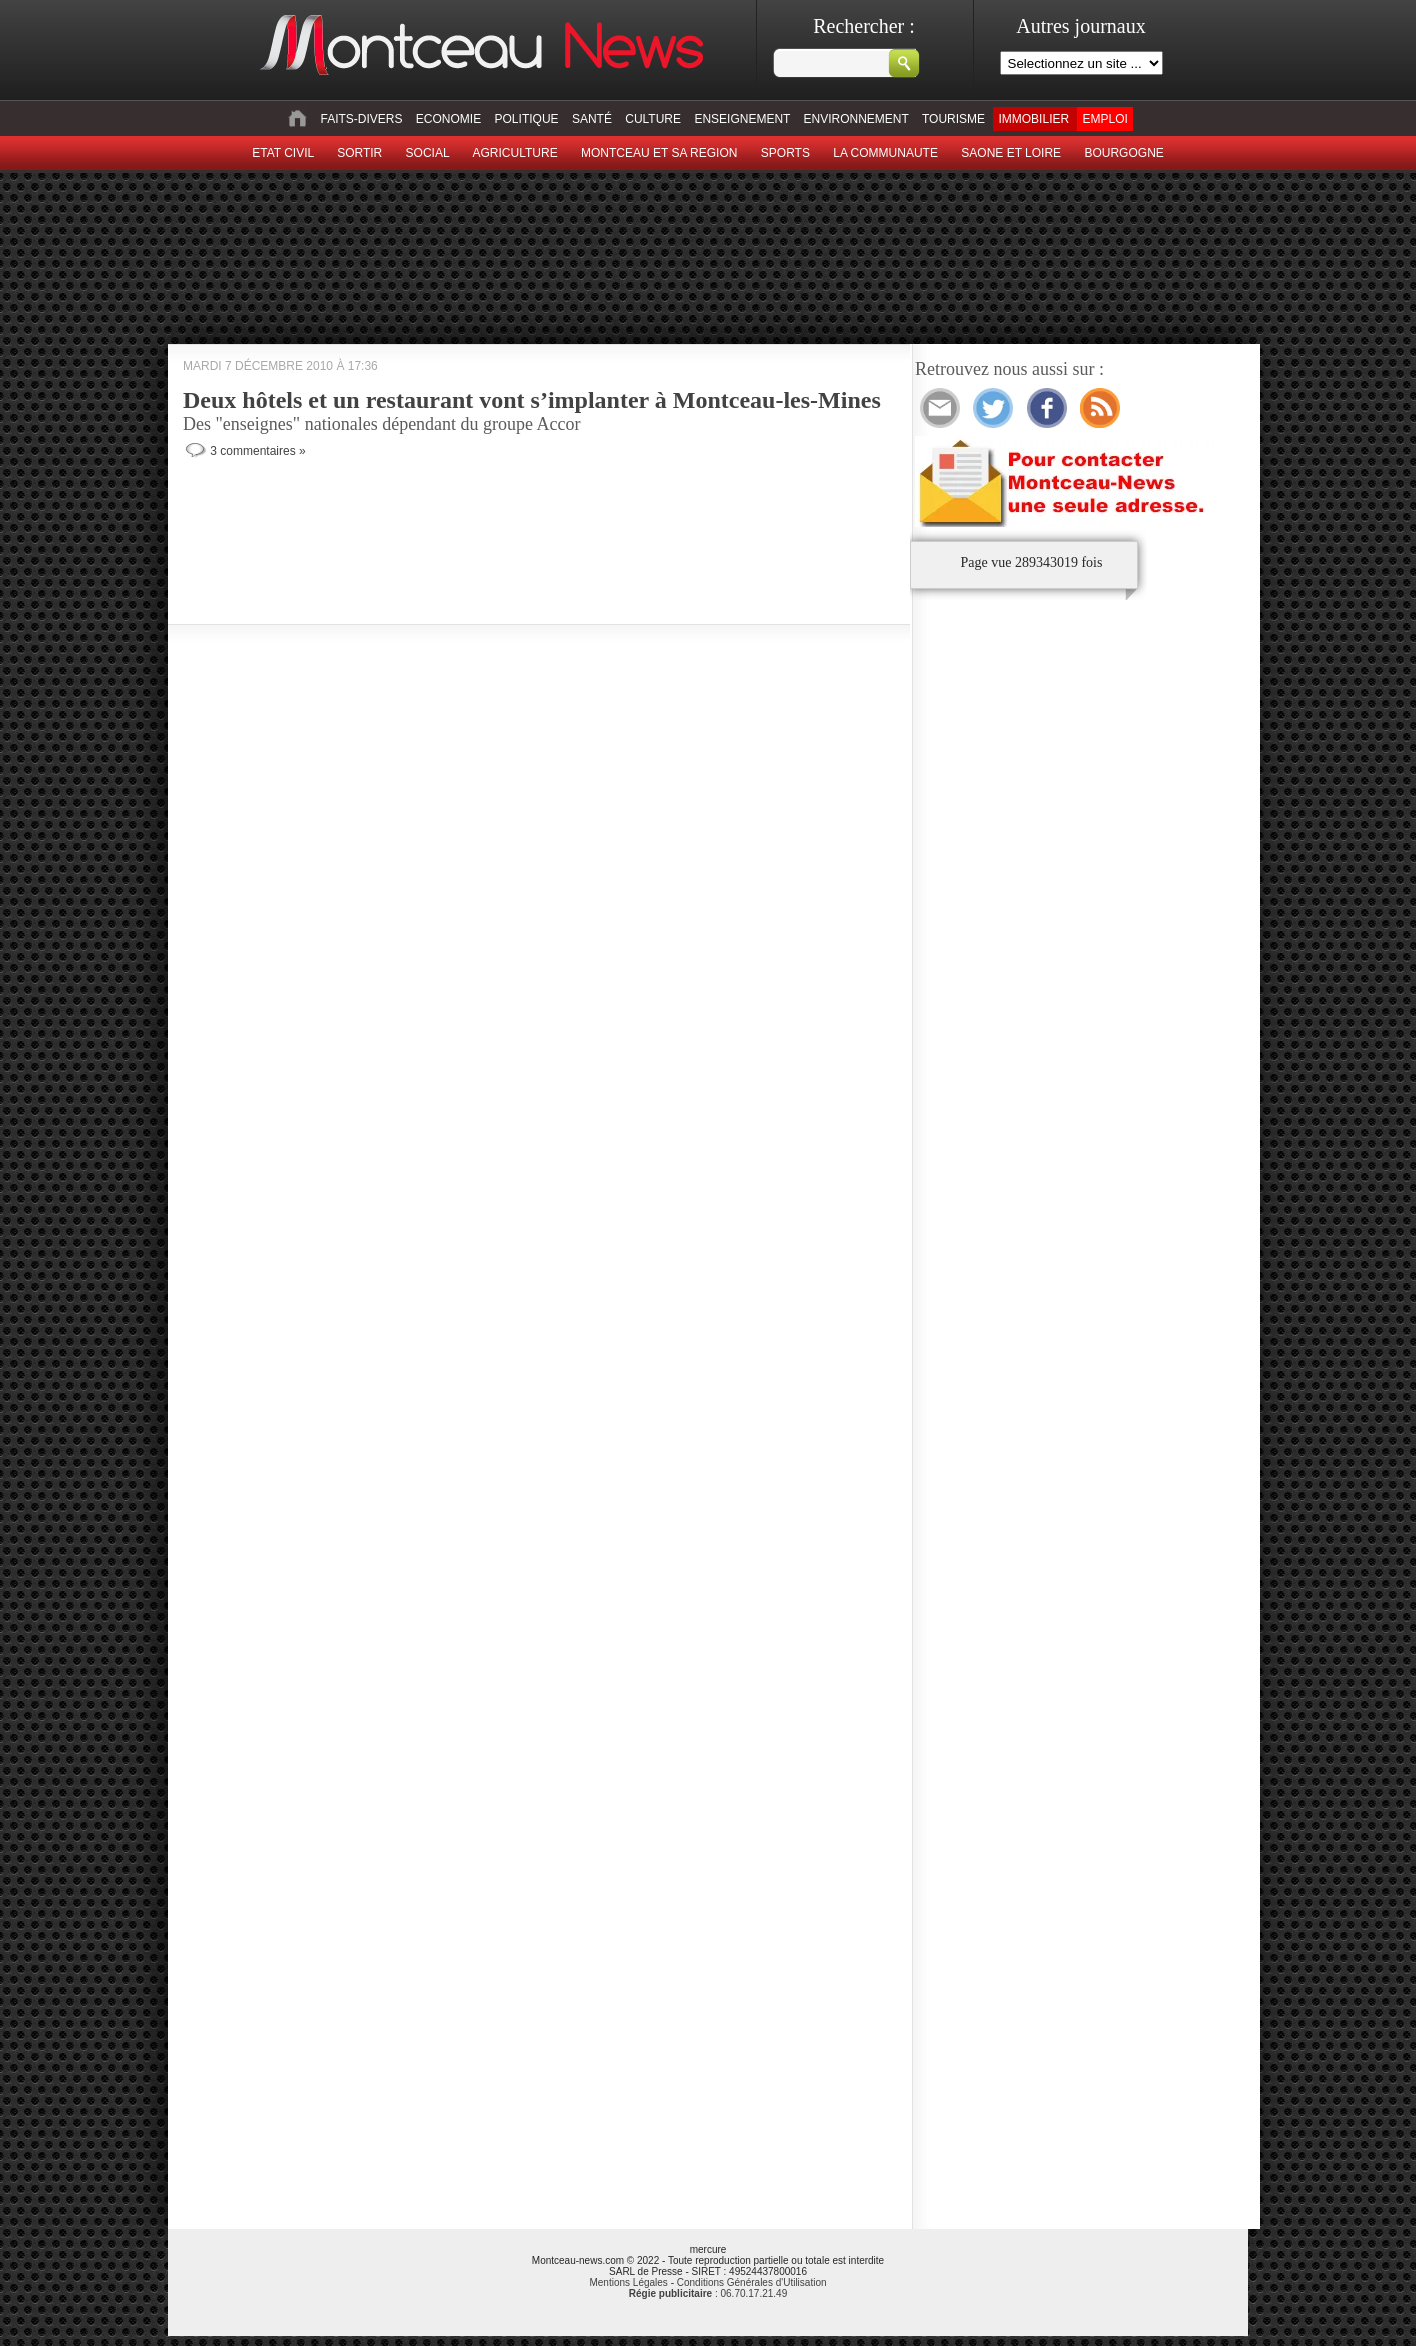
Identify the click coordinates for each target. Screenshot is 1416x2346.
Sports (785, 153)
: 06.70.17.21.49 (708, 2293)
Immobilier (1033, 119)
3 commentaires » (257, 451)
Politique (527, 119)
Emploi (1104, 119)
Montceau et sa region (659, 153)
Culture (653, 119)
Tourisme (953, 119)
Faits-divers (361, 119)
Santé (592, 119)
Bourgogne (1123, 153)
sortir (359, 153)
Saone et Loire (1011, 153)
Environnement (856, 119)
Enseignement (742, 119)
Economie (448, 119)
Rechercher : (864, 26)
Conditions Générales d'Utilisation (752, 2282)
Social (428, 153)
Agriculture (515, 153)
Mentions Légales (628, 2282)
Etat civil (283, 153)
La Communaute (885, 153)
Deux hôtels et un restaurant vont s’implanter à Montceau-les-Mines (532, 400)
